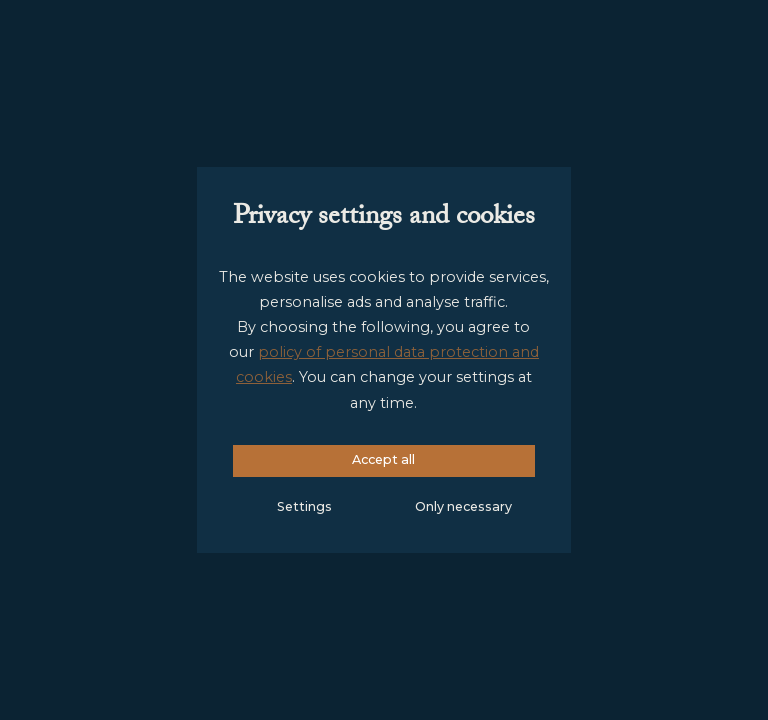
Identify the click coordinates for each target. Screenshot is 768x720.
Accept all (383, 459)
